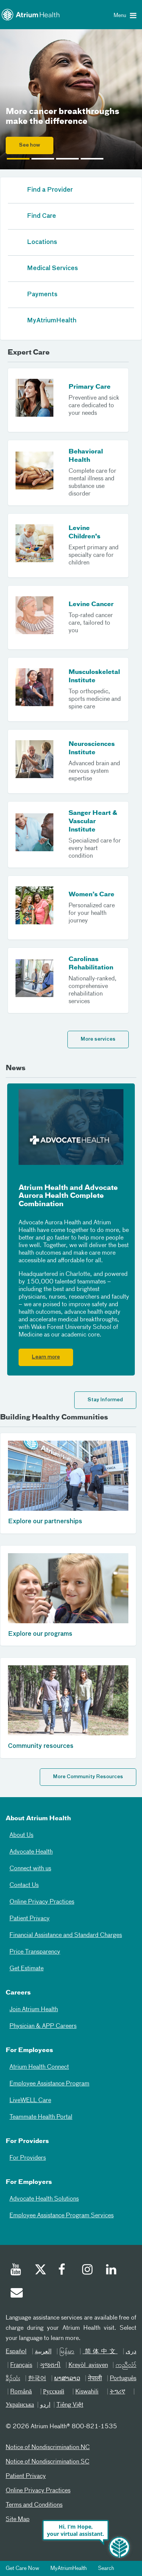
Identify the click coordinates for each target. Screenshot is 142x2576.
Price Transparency (34, 1952)
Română (21, 2392)
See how (29, 145)
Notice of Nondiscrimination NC (48, 2448)
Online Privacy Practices (41, 1902)
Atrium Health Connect (39, 2067)
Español (16, 2352)
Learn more (46, 1357)
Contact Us (24, 1885)
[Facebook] (64, 2270)
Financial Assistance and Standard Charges (65, 1935)
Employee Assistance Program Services (61, 2216)
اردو (45, 2405)
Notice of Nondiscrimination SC (47, 2462)
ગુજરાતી (50, 2365)
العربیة (43, 2352)
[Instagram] (87, 2270)
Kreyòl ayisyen (88, 2365)
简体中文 (100, 2352)
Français (21, 2365)
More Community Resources (88, 1776)
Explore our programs (40, 1634)
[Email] (16, 2293)
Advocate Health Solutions (44, 2199)
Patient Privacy (29, 1919)
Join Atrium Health (33, 2010)
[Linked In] (111, 2270)
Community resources (40, 1746)
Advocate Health (31, 1852)
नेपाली (95, 2379)
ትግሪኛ (117, 2392)
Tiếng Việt (69, 2405)
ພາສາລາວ (67, 2379)
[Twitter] (40, 2270)
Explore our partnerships (45, 1522)
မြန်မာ (66, 2352)
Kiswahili (86, 2392)
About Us (21, 1835)
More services (98, 1039)
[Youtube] (16, 2270)
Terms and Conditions (34, 2505)
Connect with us (30, 1869)
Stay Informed (105, 1399)
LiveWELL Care (30, 2101)
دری (131, 2352)
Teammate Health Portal (40, 2117)
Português (123, 2379)
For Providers (27, 2158)
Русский (53, 2392)
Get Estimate (26, 1969)
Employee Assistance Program (49, 2084)
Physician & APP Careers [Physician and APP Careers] (42, 2026)
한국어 (37, 2379)
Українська (20, 2405)
